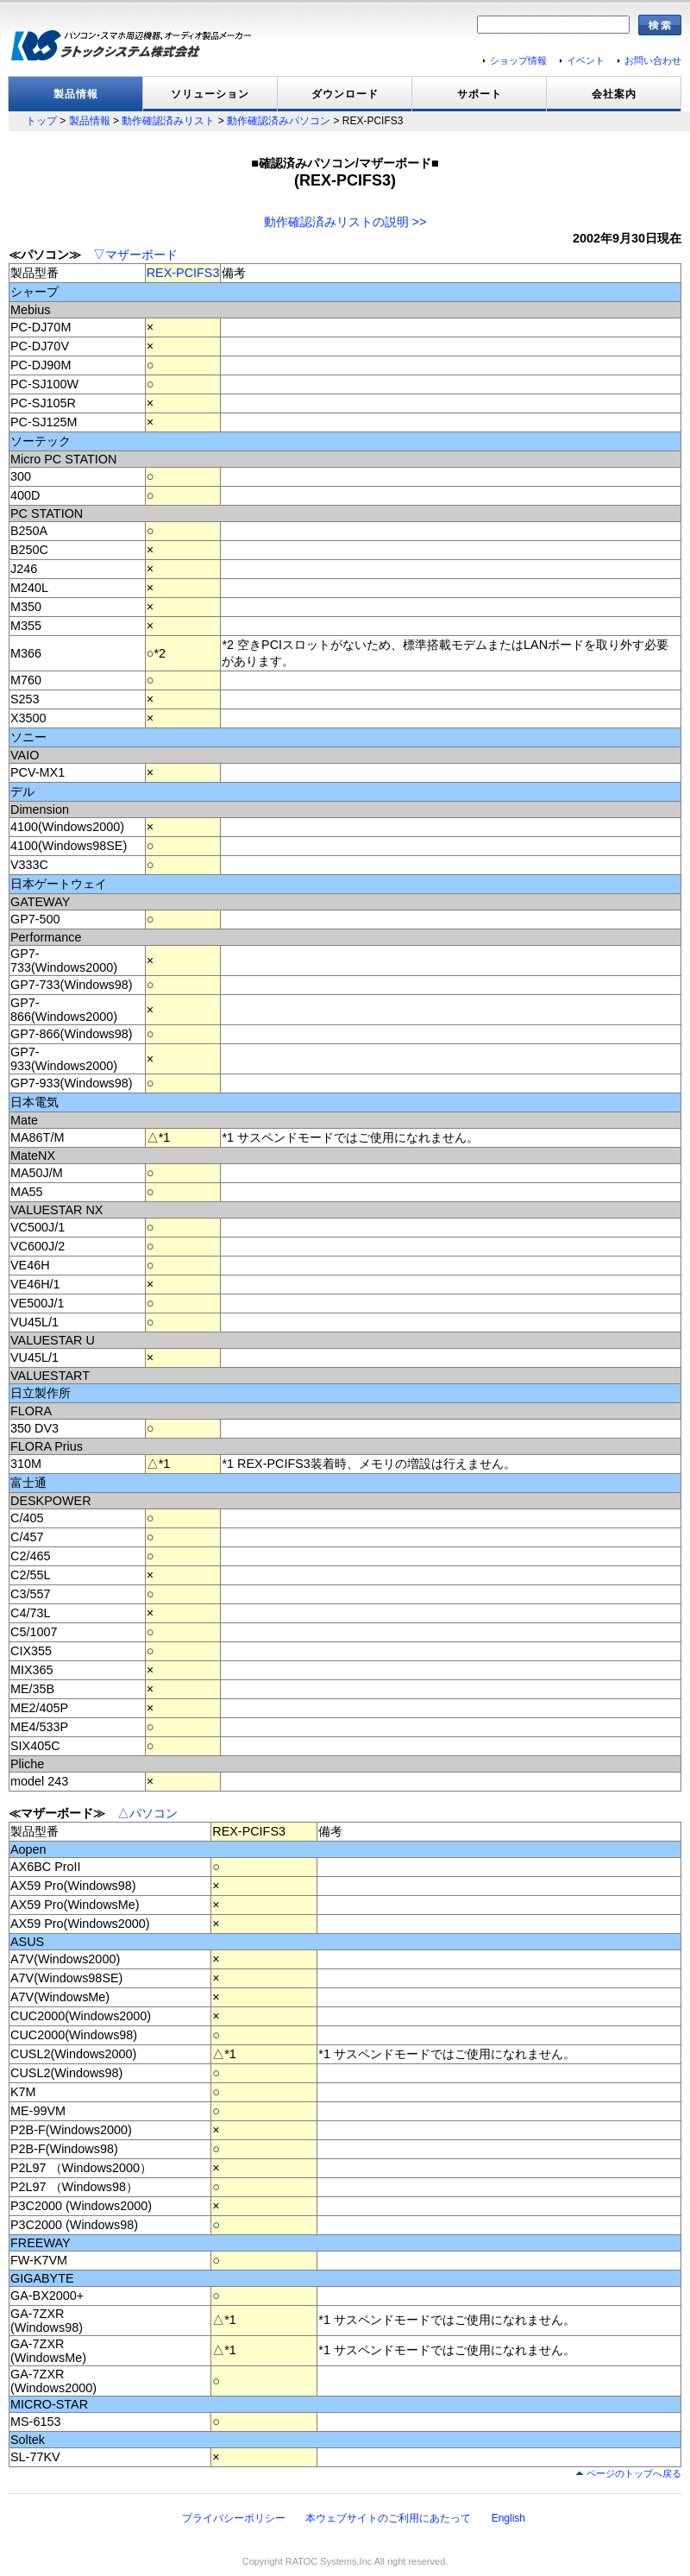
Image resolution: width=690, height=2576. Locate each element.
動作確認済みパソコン (278, 121)
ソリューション (210, 94)
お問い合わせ (652, 60)
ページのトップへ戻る (633, 2473)
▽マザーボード (135, 254)
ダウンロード (345, 94)
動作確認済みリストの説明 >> (345, 222)
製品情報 (75, 94)
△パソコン (147, 1813)
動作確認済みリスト (168, 121)
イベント (586, 60)
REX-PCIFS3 (183, 273)
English (508, 2518)
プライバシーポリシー (233, 2518)
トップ (41, 121)
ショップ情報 (518, 60)
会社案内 (614, 94)
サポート (479, 94)
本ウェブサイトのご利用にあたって (388, 2518)
